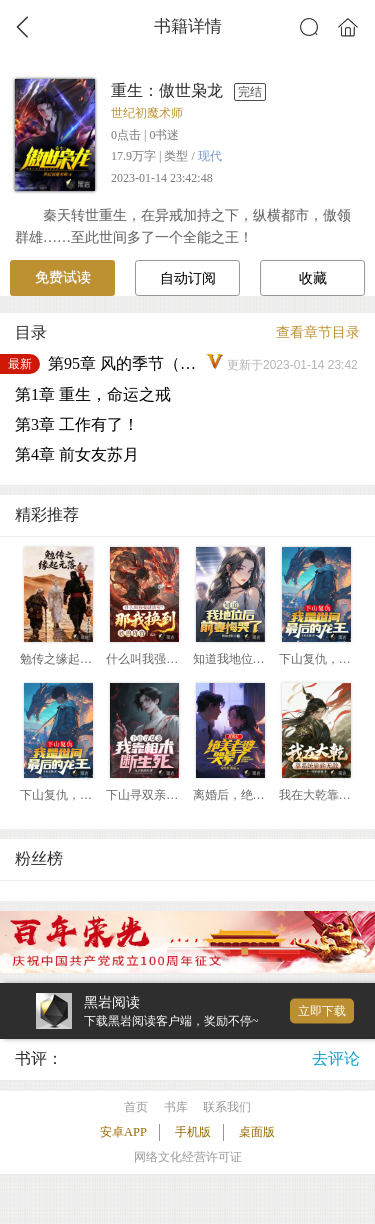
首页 (136, 1107)
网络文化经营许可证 (188, 1157)
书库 (176, 1107)
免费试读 (63, 277)
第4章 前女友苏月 (77, 454)
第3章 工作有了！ (77, 424)
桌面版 (257, 1132)
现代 (210, 156)
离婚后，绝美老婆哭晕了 (259, 795)
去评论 (336, 1058)
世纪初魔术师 (147, 113)
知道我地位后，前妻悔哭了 (265, 659)
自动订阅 (188, 278)
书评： (39, 1058)
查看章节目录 (318, 332)
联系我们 (227, 1107)
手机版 (193, 1132)
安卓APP (123, 1132)
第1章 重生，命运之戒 (93, 394)
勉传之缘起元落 (62, 659)
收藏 (313, 278)
